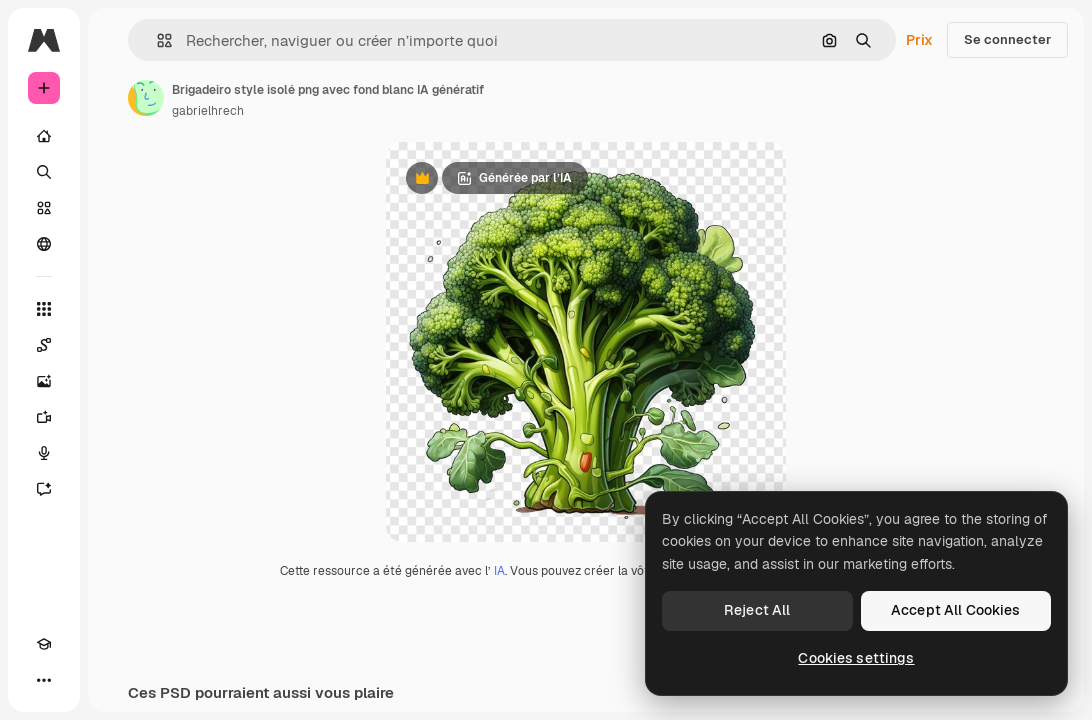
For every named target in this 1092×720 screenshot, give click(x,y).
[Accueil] (44, 136)
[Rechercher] (44, 172)
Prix (919, 40)
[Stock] (44, 208)
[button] (156, 40)
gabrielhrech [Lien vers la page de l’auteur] (208, 111)
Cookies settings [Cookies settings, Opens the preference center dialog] (856, 658)
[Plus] (44, 680)
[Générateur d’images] (44, 381)
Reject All (757, 610)
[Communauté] (44, 244)
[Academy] (44, 644)
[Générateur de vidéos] (44, 417)
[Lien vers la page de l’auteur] (146, 98)
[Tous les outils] (44, 309)
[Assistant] (44, 489)
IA (499, 571)
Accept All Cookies (956, 610)
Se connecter (1007, 39)
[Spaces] (44, 345)
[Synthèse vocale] (44, 453)
